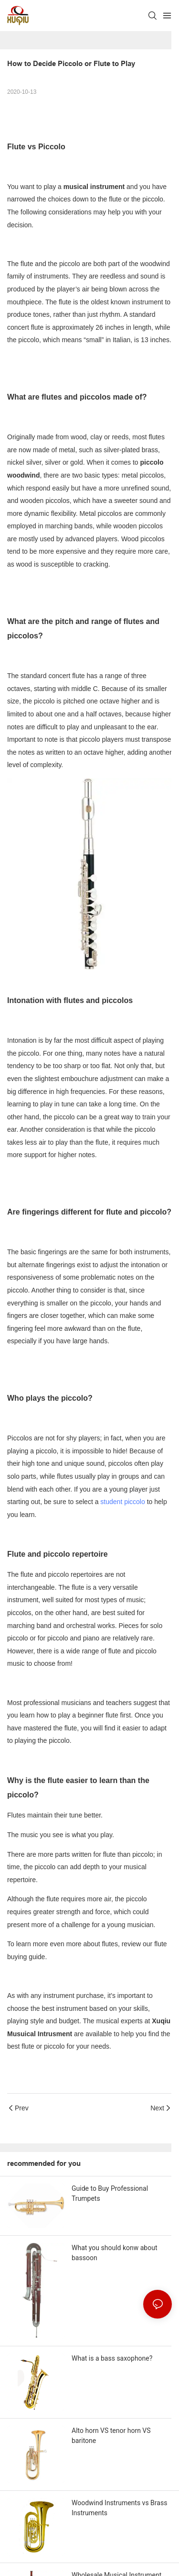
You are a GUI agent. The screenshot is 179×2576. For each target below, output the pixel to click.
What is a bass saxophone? (112, 2358)
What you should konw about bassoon (114, 2253)
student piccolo (122, 1501)
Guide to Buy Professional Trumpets (110, 2193)
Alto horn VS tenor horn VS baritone (111, 2435)
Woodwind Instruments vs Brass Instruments (119, 2508)
